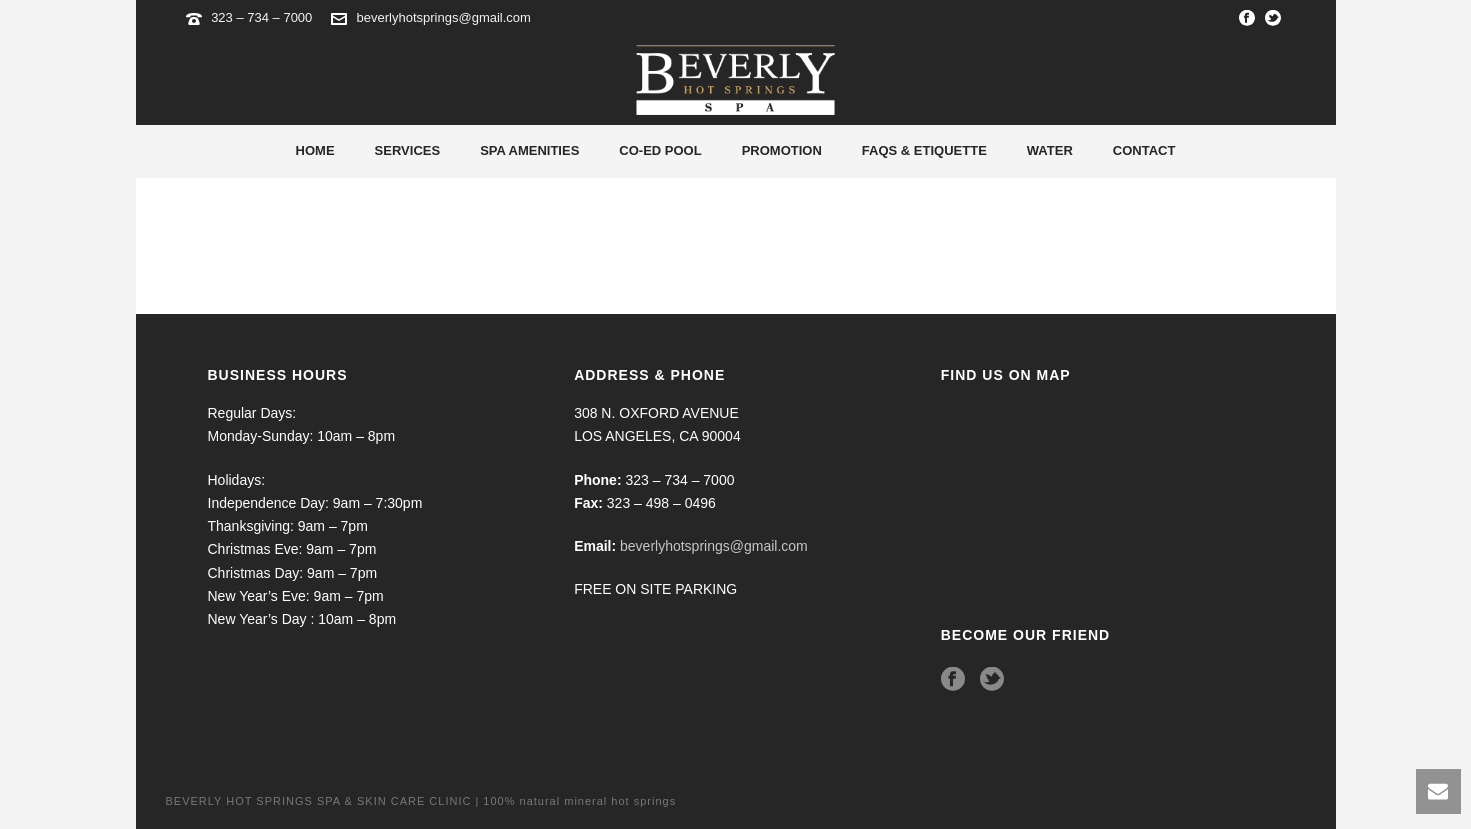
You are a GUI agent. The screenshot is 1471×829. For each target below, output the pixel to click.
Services (408, 150)
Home (315, 150)
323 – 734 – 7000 (263, 17)
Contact (1144, 150)
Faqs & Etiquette (924, 150)
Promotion (782, 150)
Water (1050, 150)
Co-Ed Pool (660, 150)
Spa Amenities (529, 150)
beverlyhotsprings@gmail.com (444, 17)
